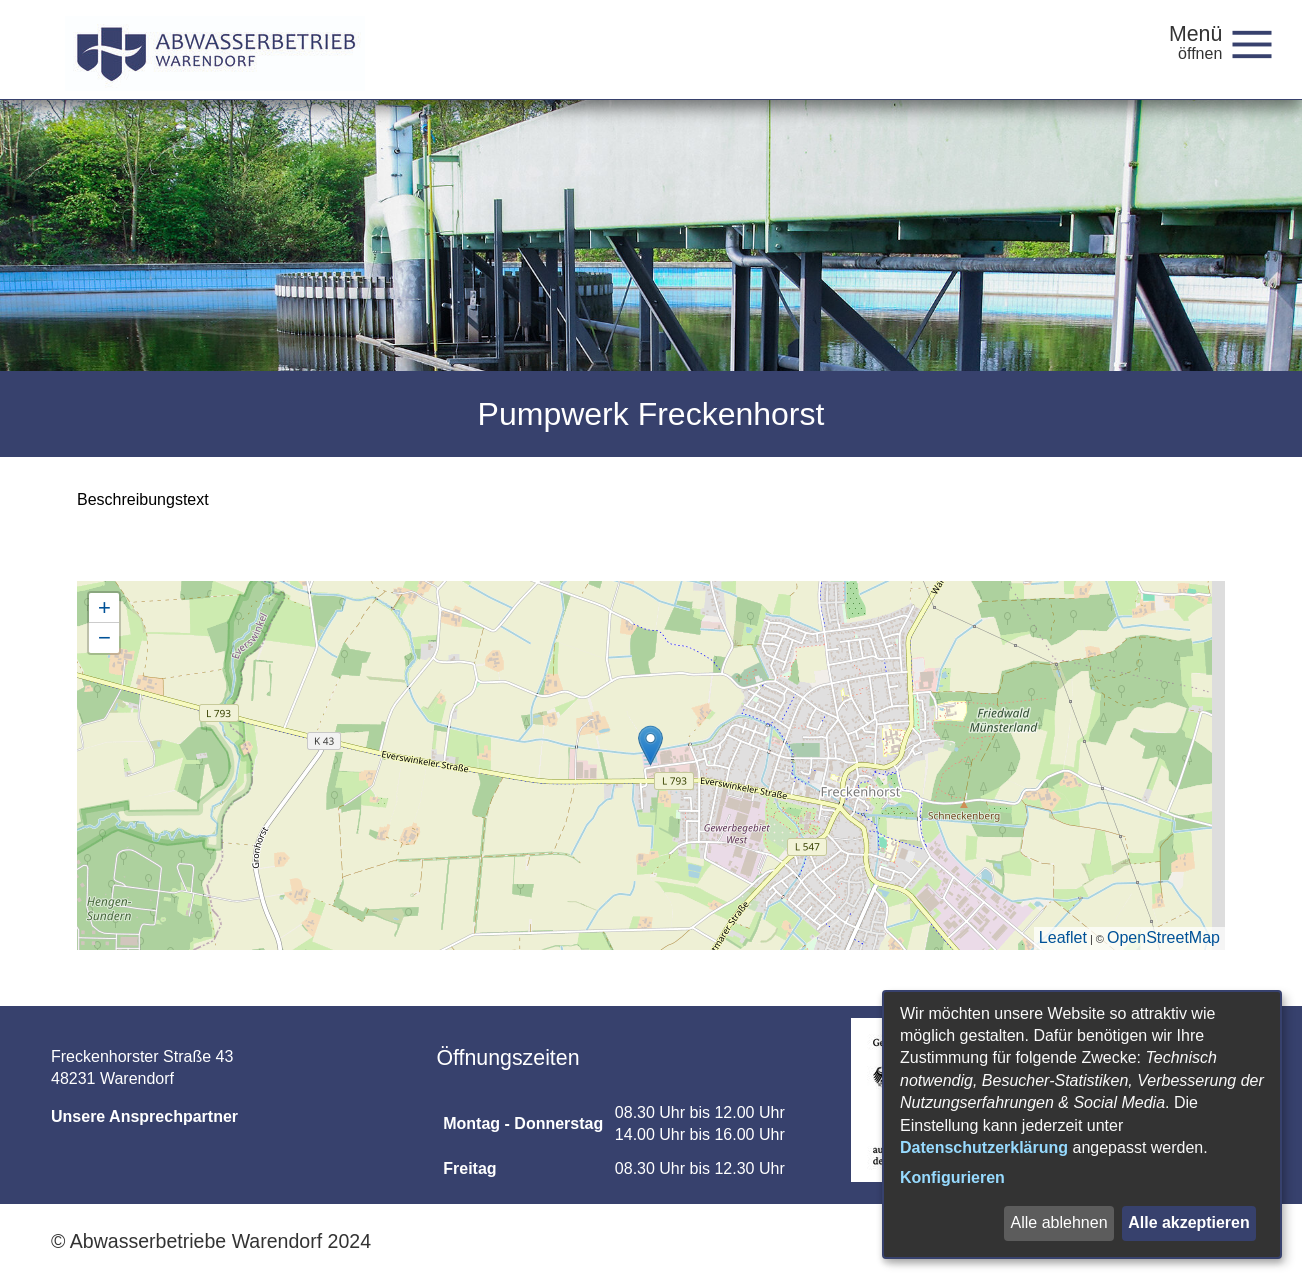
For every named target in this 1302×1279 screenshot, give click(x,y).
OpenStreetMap (1163, 937)
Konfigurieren (952, 1177)
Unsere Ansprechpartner (144, 1116)
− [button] (104, 637)
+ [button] (104, 607)
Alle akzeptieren (1189, 1222)
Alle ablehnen (1058, 1222)
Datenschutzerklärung (984, 1147)
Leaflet (1063, 937)
